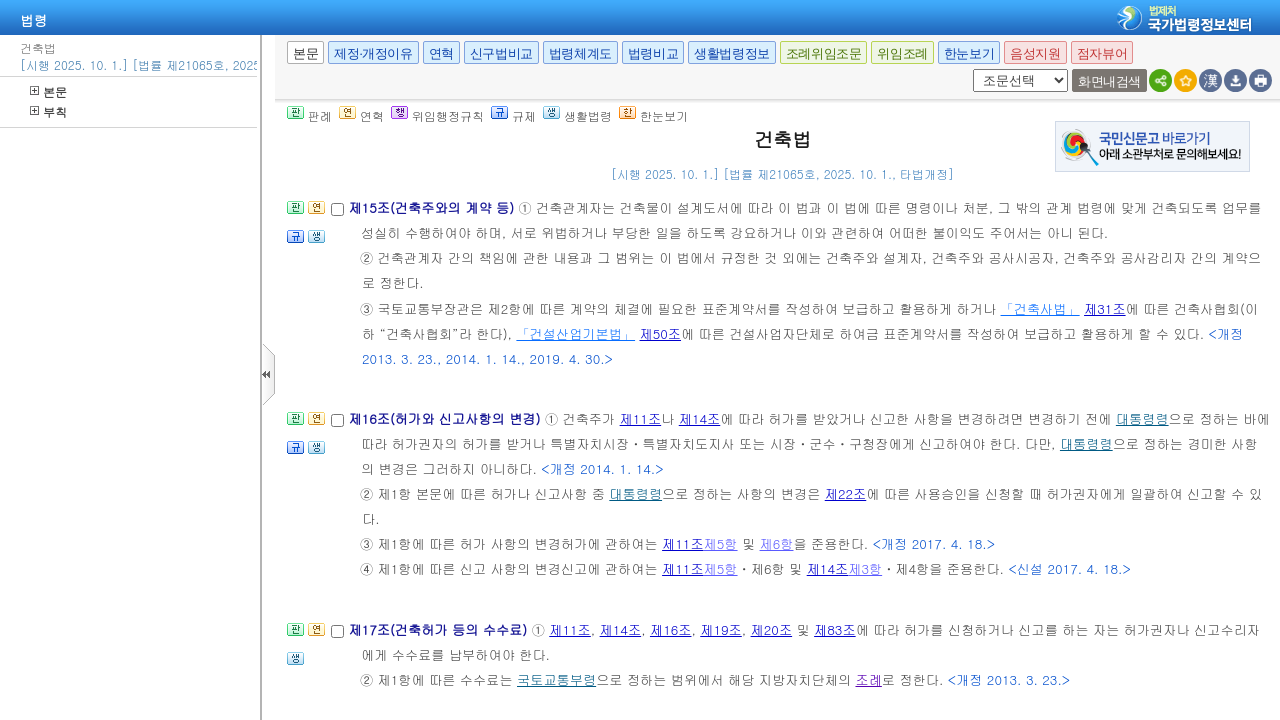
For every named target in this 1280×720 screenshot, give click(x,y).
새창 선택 (969, 69)
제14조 (700, 418)
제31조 (1105, 308)
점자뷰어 (1102, 53)
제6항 (777, 543)
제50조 (661, 333)
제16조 (671, 629)
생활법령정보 (732, 53)
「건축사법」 (1040, 308)
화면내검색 (1109, 81)
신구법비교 (501, 53)
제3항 (865, 568)
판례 (309, 115)
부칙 (48, 111)
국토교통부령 (556, 679)
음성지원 (1035, 53)
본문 (48, 91)
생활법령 (577, 115)
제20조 (772, 629)
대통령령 (1142, 418)
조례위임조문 (824, 53)
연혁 (441, 53)
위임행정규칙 (437, 115)
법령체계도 (580, 53)
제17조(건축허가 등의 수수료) (439, 629)
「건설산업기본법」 (575, 333)
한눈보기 (969, 53)
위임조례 (902, 53)
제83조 (835, 629)
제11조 (641, 418)
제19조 (721, 629)
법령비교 (653, 53)
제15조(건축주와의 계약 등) (433, 207)
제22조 (846, 493)
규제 (513, 115)
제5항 (721, 543)
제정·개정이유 (373, 53)
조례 (868, 679)
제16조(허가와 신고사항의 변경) (446, 418)
